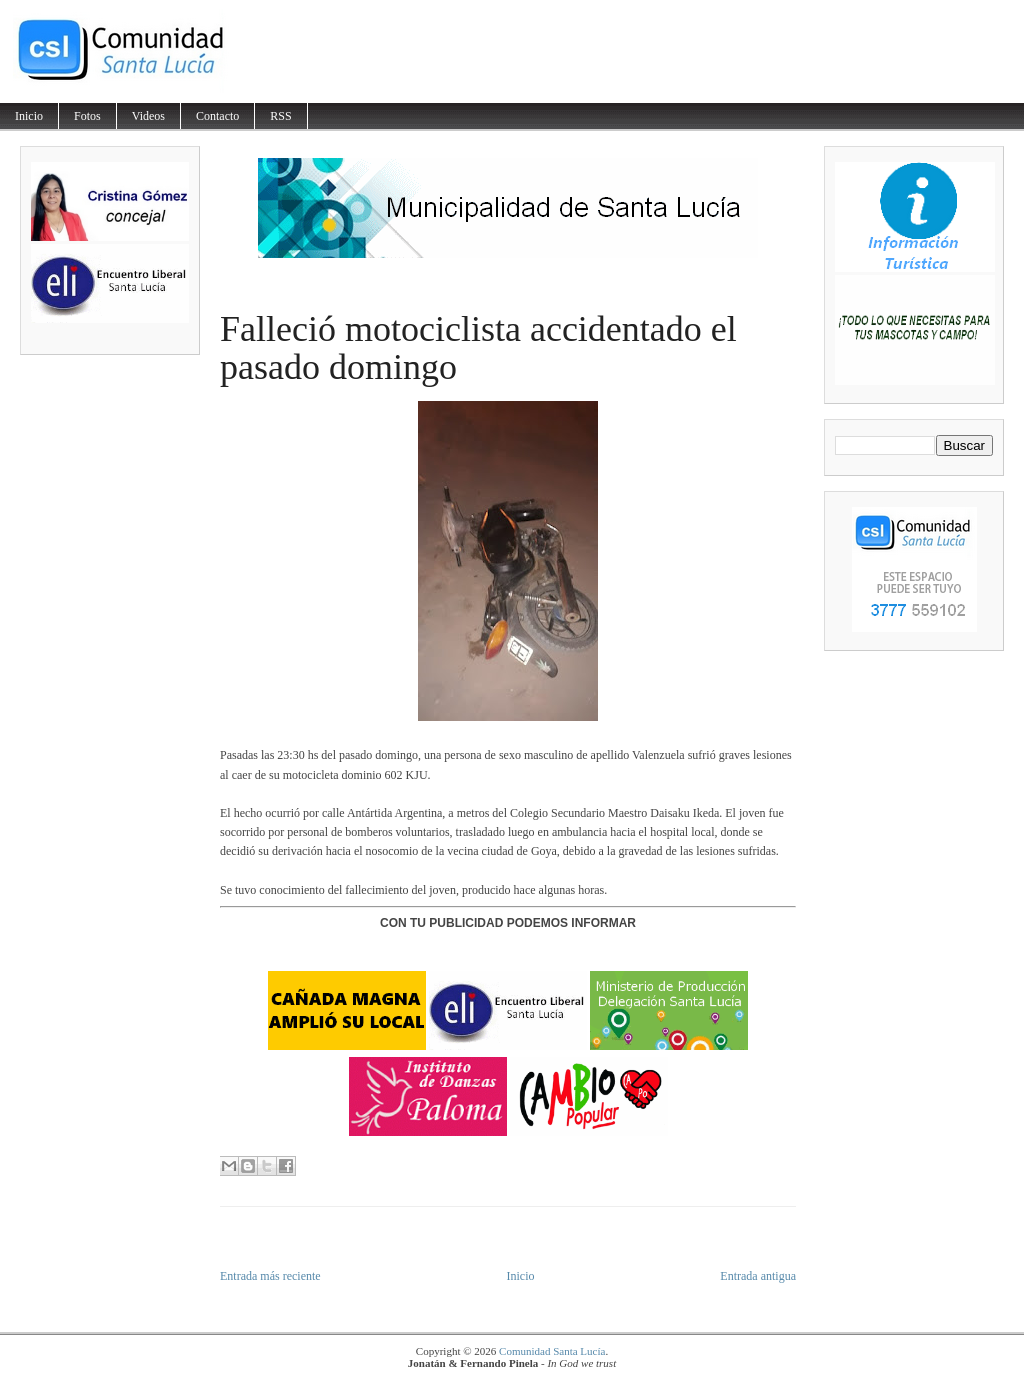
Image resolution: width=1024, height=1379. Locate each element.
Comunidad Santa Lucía (552, 1351)
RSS (280, 116)
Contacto (217, 116)
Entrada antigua (758, 1276)
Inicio (29, 116)
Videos (148, 116)
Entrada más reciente (270, 1276)
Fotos (87, 116)
